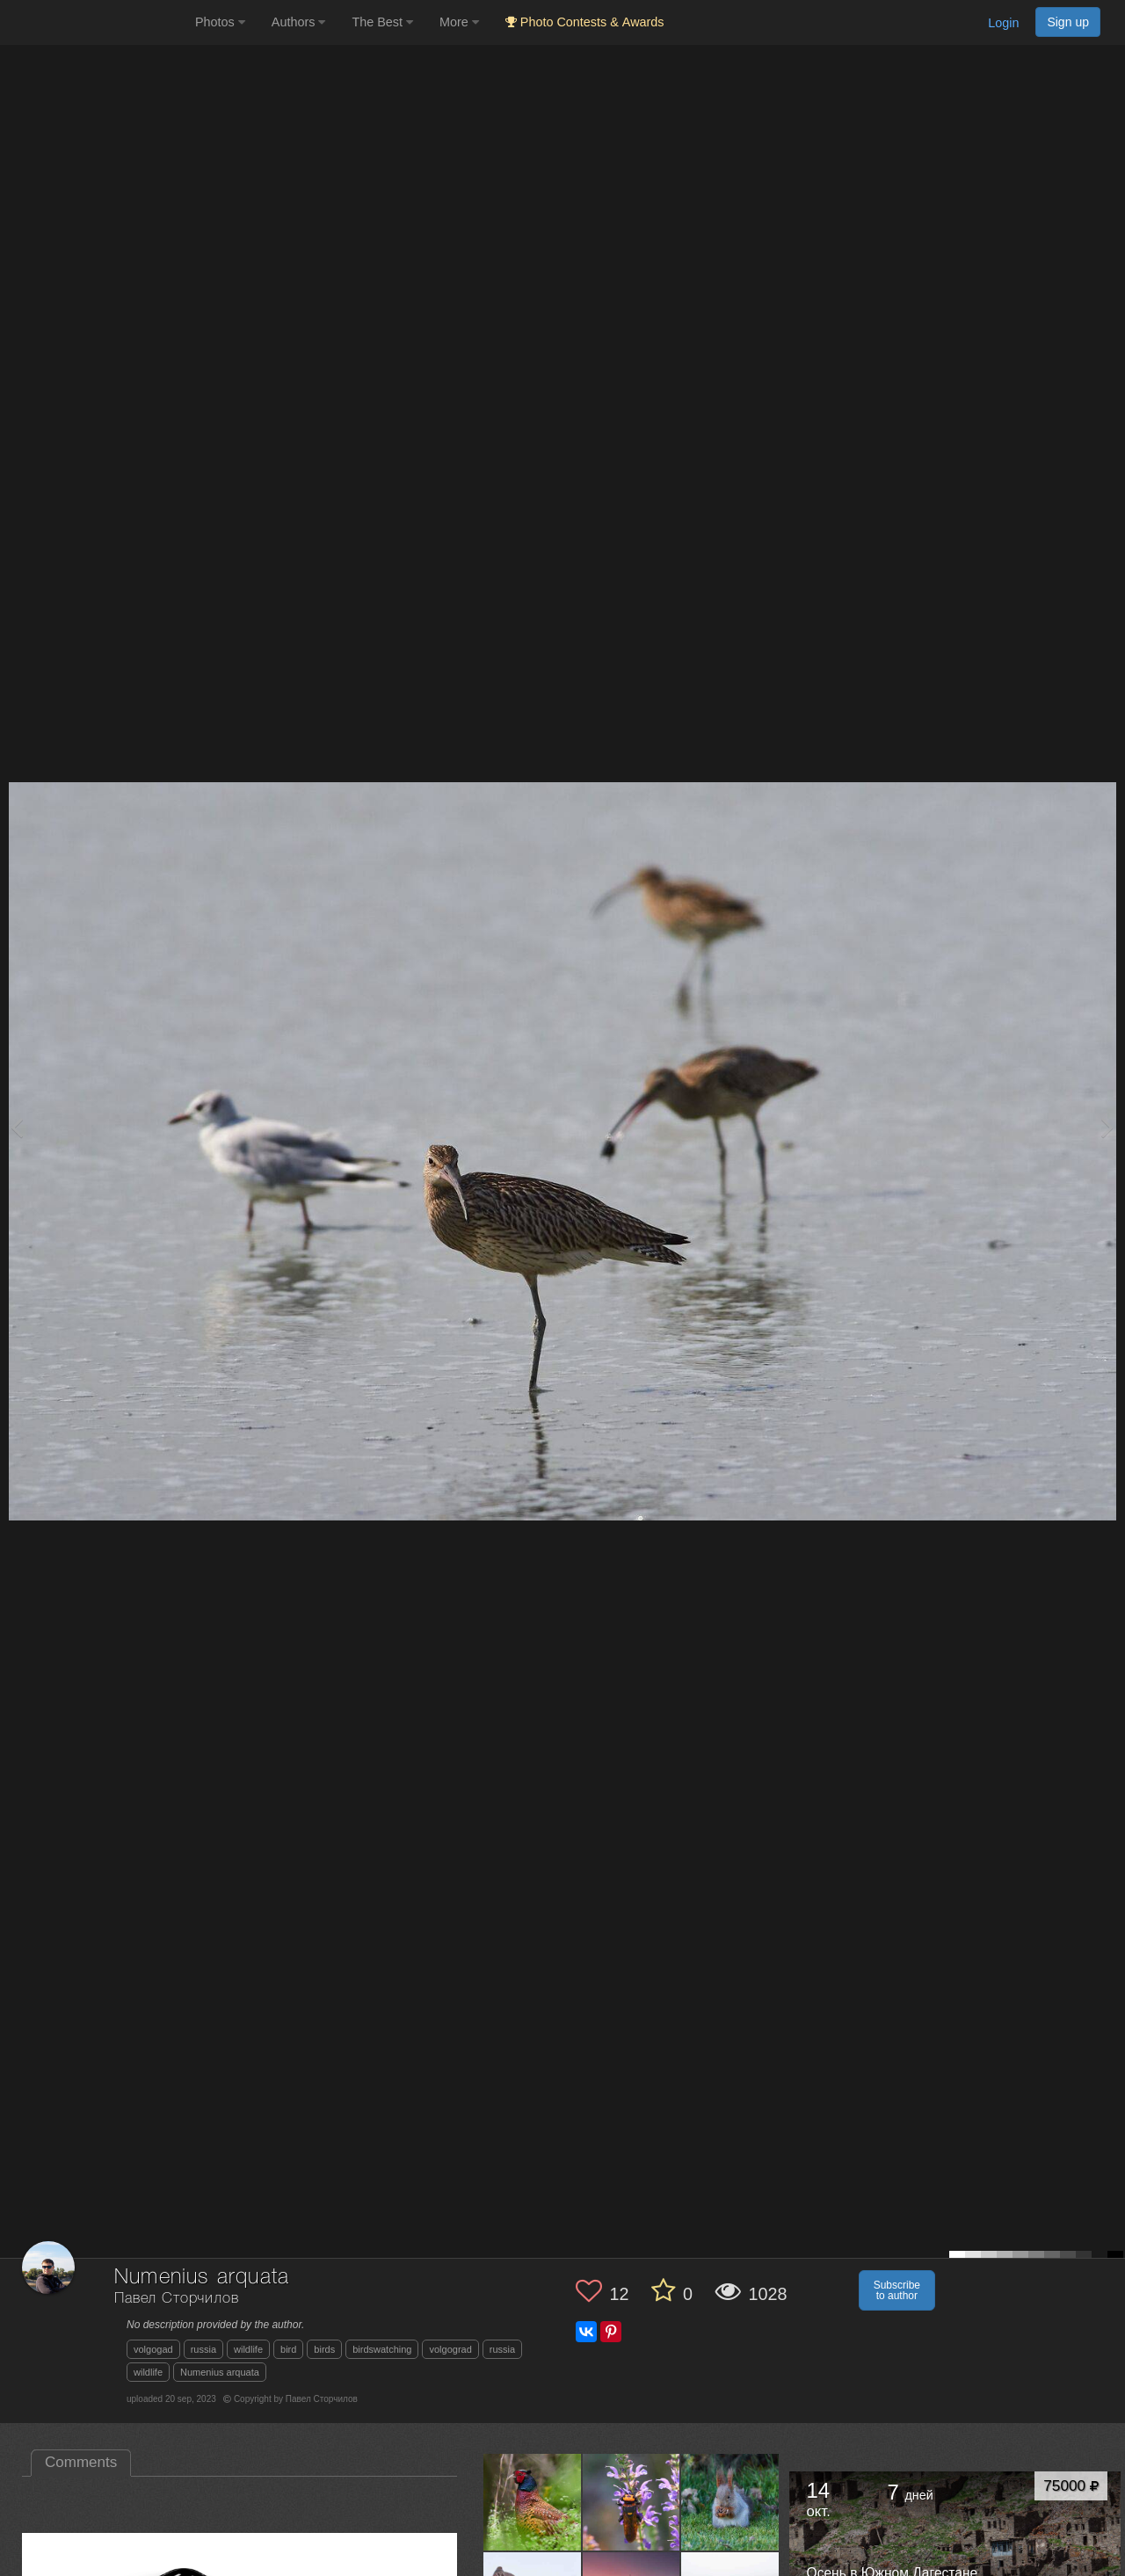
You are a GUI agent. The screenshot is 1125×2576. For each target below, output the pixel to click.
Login (1003, 23)
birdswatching (381, 2349)
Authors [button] (299, 22)
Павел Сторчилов (176, 2298)
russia (203, 2349)
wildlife (248, 2349)
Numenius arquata (219, 2372)
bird (288, 2349)
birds (324, 2349)
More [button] (459, 22)
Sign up (1068, 22)
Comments (81, 2462)
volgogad (153, 2349)
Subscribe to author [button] (897, 2290)
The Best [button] (382, 22)
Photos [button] (220, 22)
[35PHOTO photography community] (95, 22)
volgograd (450, 2349)
